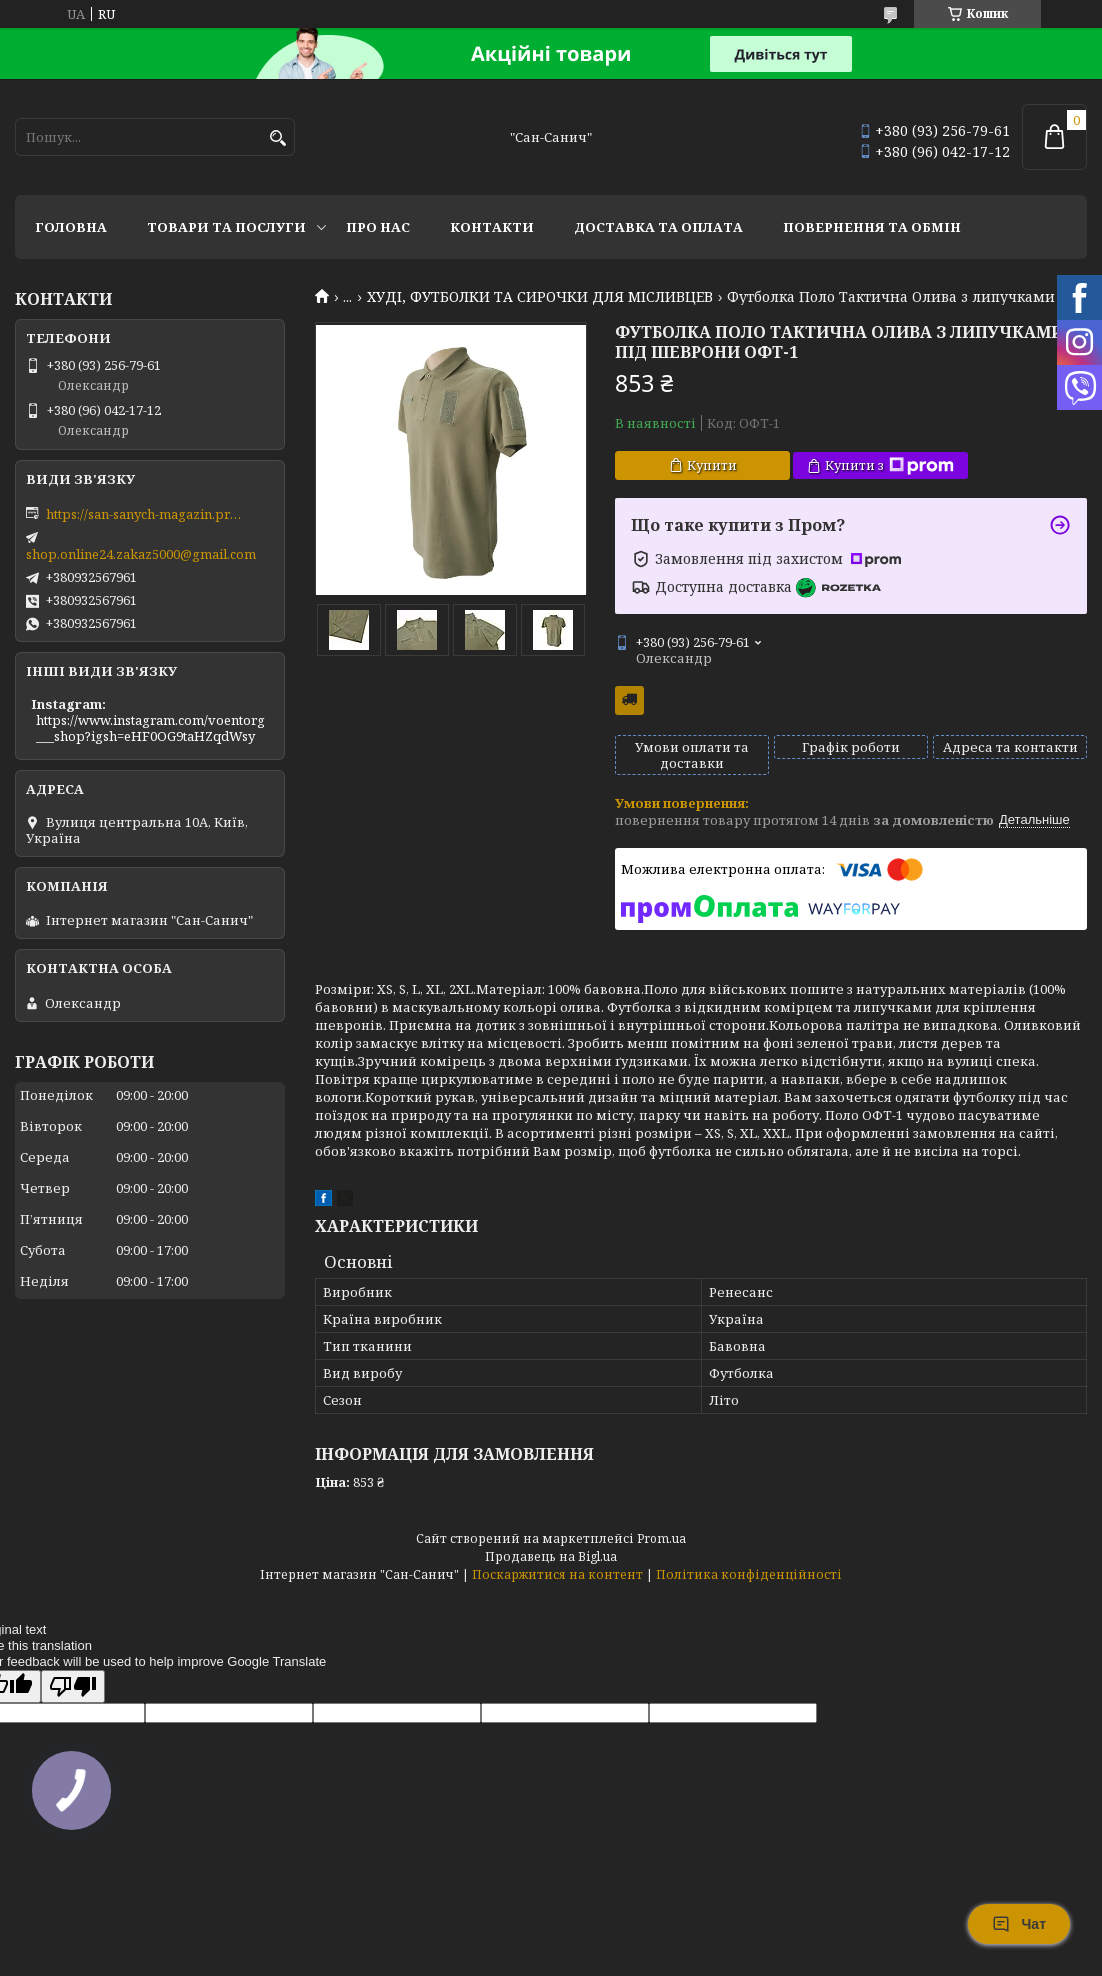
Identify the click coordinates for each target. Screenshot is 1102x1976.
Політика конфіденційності (749, 1574)
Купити (712, 465)
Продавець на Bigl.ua (551, 1556)
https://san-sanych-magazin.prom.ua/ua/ (146, 514)
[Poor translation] (73, 1686)
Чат (1019, 1924)
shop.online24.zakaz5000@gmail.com (141, 554)
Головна (71, 227)
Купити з (889, 465)
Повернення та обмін (872, 227)
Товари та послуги (226, 227)
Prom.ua (661, 1538)
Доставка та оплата (658, 227)
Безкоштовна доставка (629, 700)
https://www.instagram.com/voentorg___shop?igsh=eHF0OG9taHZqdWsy (150, 728)
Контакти (492, 227)
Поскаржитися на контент (557, 1574)
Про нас (378, 227)
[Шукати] (277, 138)
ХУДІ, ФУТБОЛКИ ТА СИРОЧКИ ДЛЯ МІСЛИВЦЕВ (540, 297)
